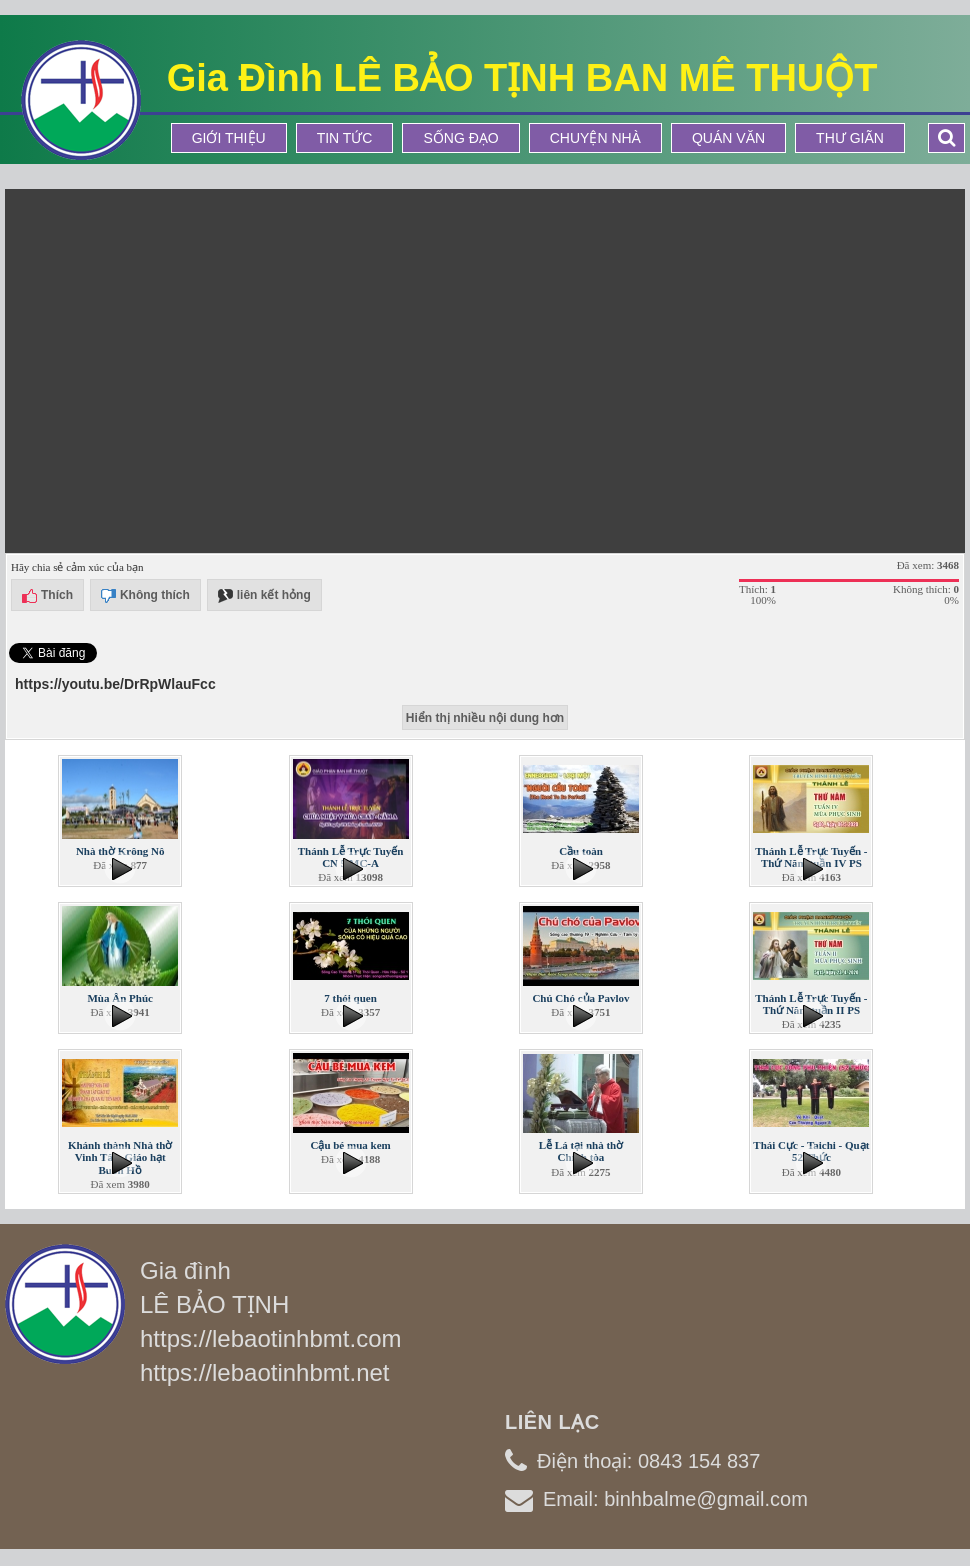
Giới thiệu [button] (229, 138)
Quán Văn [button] (728, 138)
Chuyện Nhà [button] (595, 138)
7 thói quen (350, 998)
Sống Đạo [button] (460, 138)
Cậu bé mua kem (350, 1145)
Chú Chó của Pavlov (580, 998)
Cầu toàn (581, 851)
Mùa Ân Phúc (119, 998)
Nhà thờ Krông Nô (120, 851)
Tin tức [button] (345, 138)
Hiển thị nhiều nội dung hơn (485, 718)
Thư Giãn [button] (850, 138)
